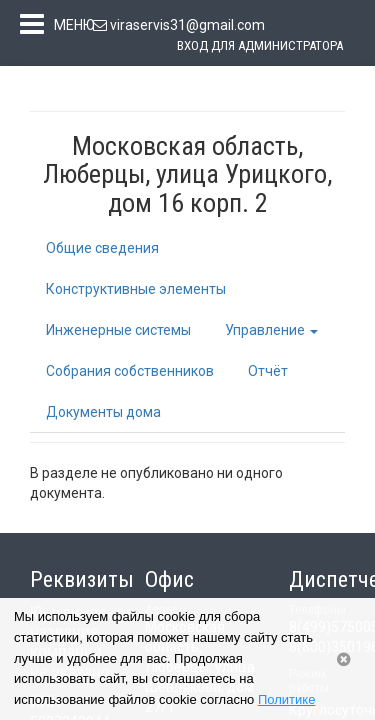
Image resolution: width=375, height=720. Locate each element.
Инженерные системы (118, 334)
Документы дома (103, 416)
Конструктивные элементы (136, 293)
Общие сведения (102, 252)
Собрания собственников (130, 375)
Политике (286, 699)
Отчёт (268, 375)
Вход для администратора (260, 45)
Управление (271, 334)
